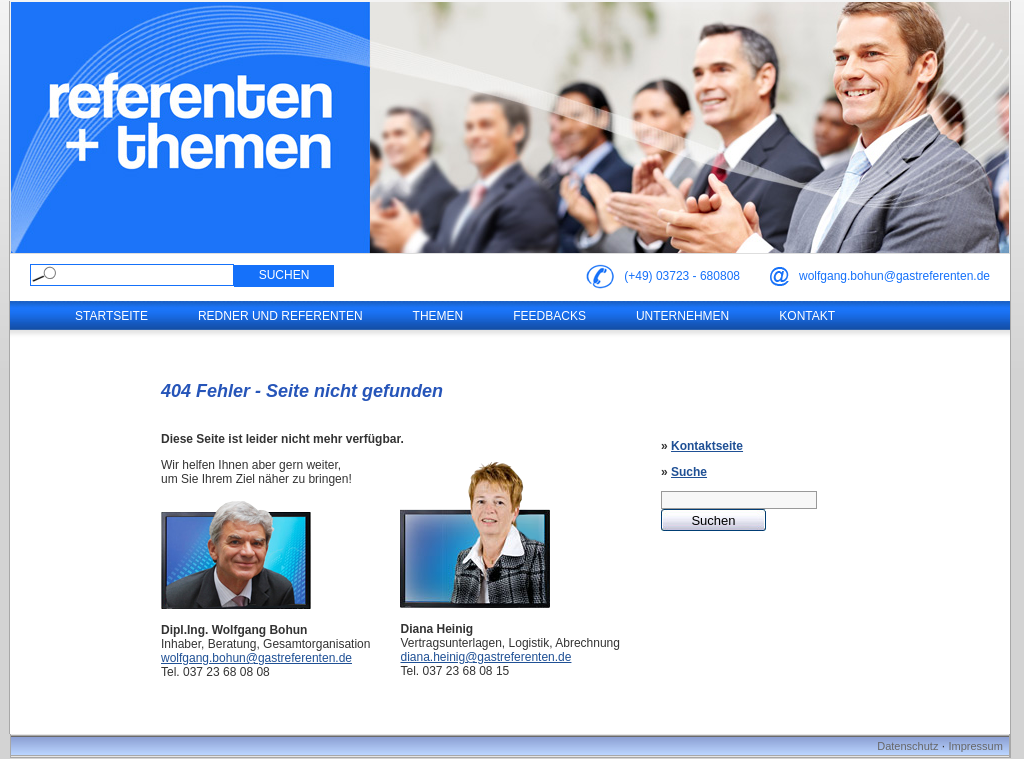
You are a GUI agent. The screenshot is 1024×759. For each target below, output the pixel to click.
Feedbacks (549, 316)
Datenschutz (907, 746)
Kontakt (807, 316)
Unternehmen (682, 316)
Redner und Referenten (280, 316)
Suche (689, 472)
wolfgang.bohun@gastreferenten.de (894, 276)
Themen (438, 316)
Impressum (975, 746)
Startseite (111, 316)
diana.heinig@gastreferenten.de (485, 657)
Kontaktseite (707, 446)
